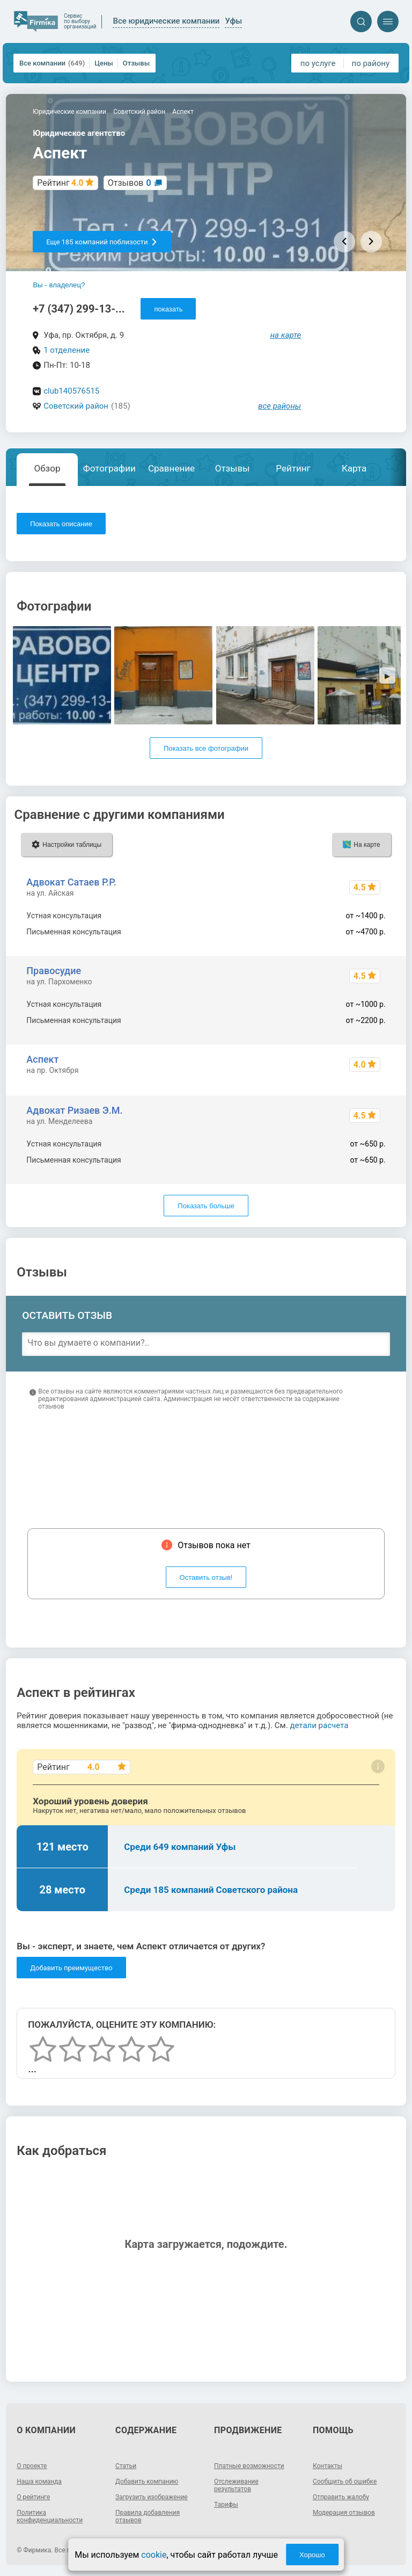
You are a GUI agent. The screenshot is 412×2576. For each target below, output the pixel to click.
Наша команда (39, 2481)
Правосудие (53, 970)
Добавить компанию (146, 2481)
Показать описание (61, 524)
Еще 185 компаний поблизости (101, 242)
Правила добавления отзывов (147, 2516)
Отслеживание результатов (236, 2485)
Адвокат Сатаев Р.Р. (71, 882)
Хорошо (312, 2555)
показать (168, 309)
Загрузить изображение (151, 2497)
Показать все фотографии (206, 748)
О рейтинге (33, 2497)
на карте (285, 335)
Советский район (75, 406)
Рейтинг (293, 468)
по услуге (318, 63)
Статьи (125, 2466)
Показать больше (206, 1206)
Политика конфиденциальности (50, 2516)
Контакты (327, 2466)
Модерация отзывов (344, 2512)
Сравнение (171, 468)
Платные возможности (249, 2466)
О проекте (32, 2466)
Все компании (52, 63)
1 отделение (66, 350)
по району (370, 63)
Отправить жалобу (341, 2497)
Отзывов (129, 183)
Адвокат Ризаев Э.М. (74, 1110)
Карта (354, 468)
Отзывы (136, 63)
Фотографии (109, 468)
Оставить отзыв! (206, 1577)
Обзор (47, 468)
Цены (103, 63)
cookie (153, 2555)
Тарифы (226, 2504)
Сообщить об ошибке (345, 2481)
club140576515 (71, 391)
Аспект (42, 1059)
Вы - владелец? (59, 285)
